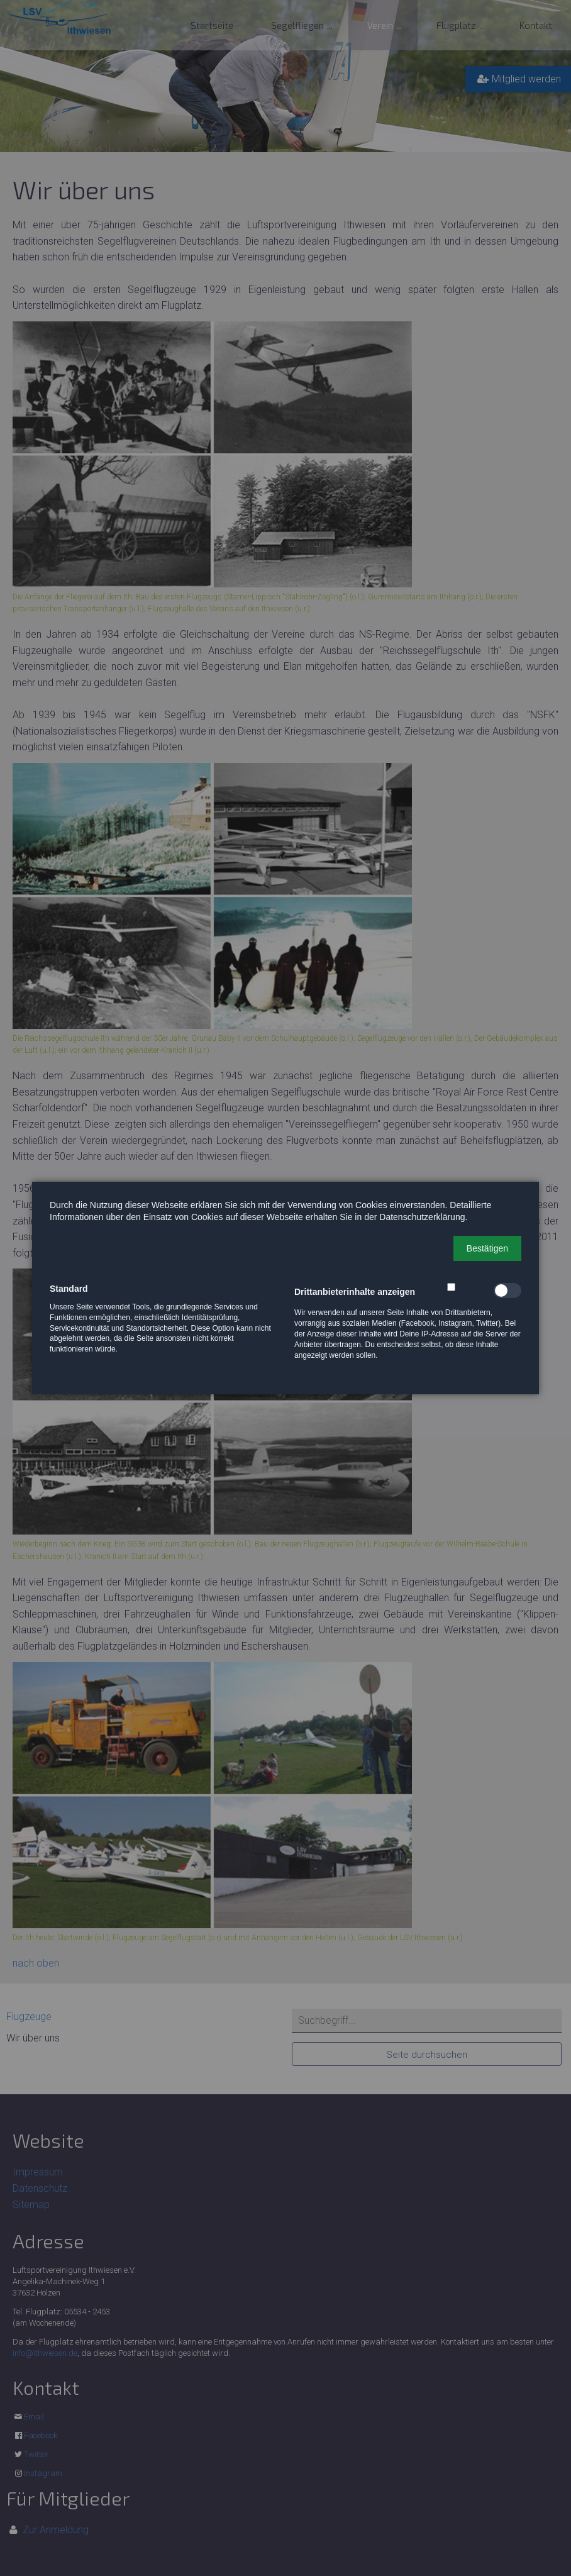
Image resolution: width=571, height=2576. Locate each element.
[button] (487, 1248)
